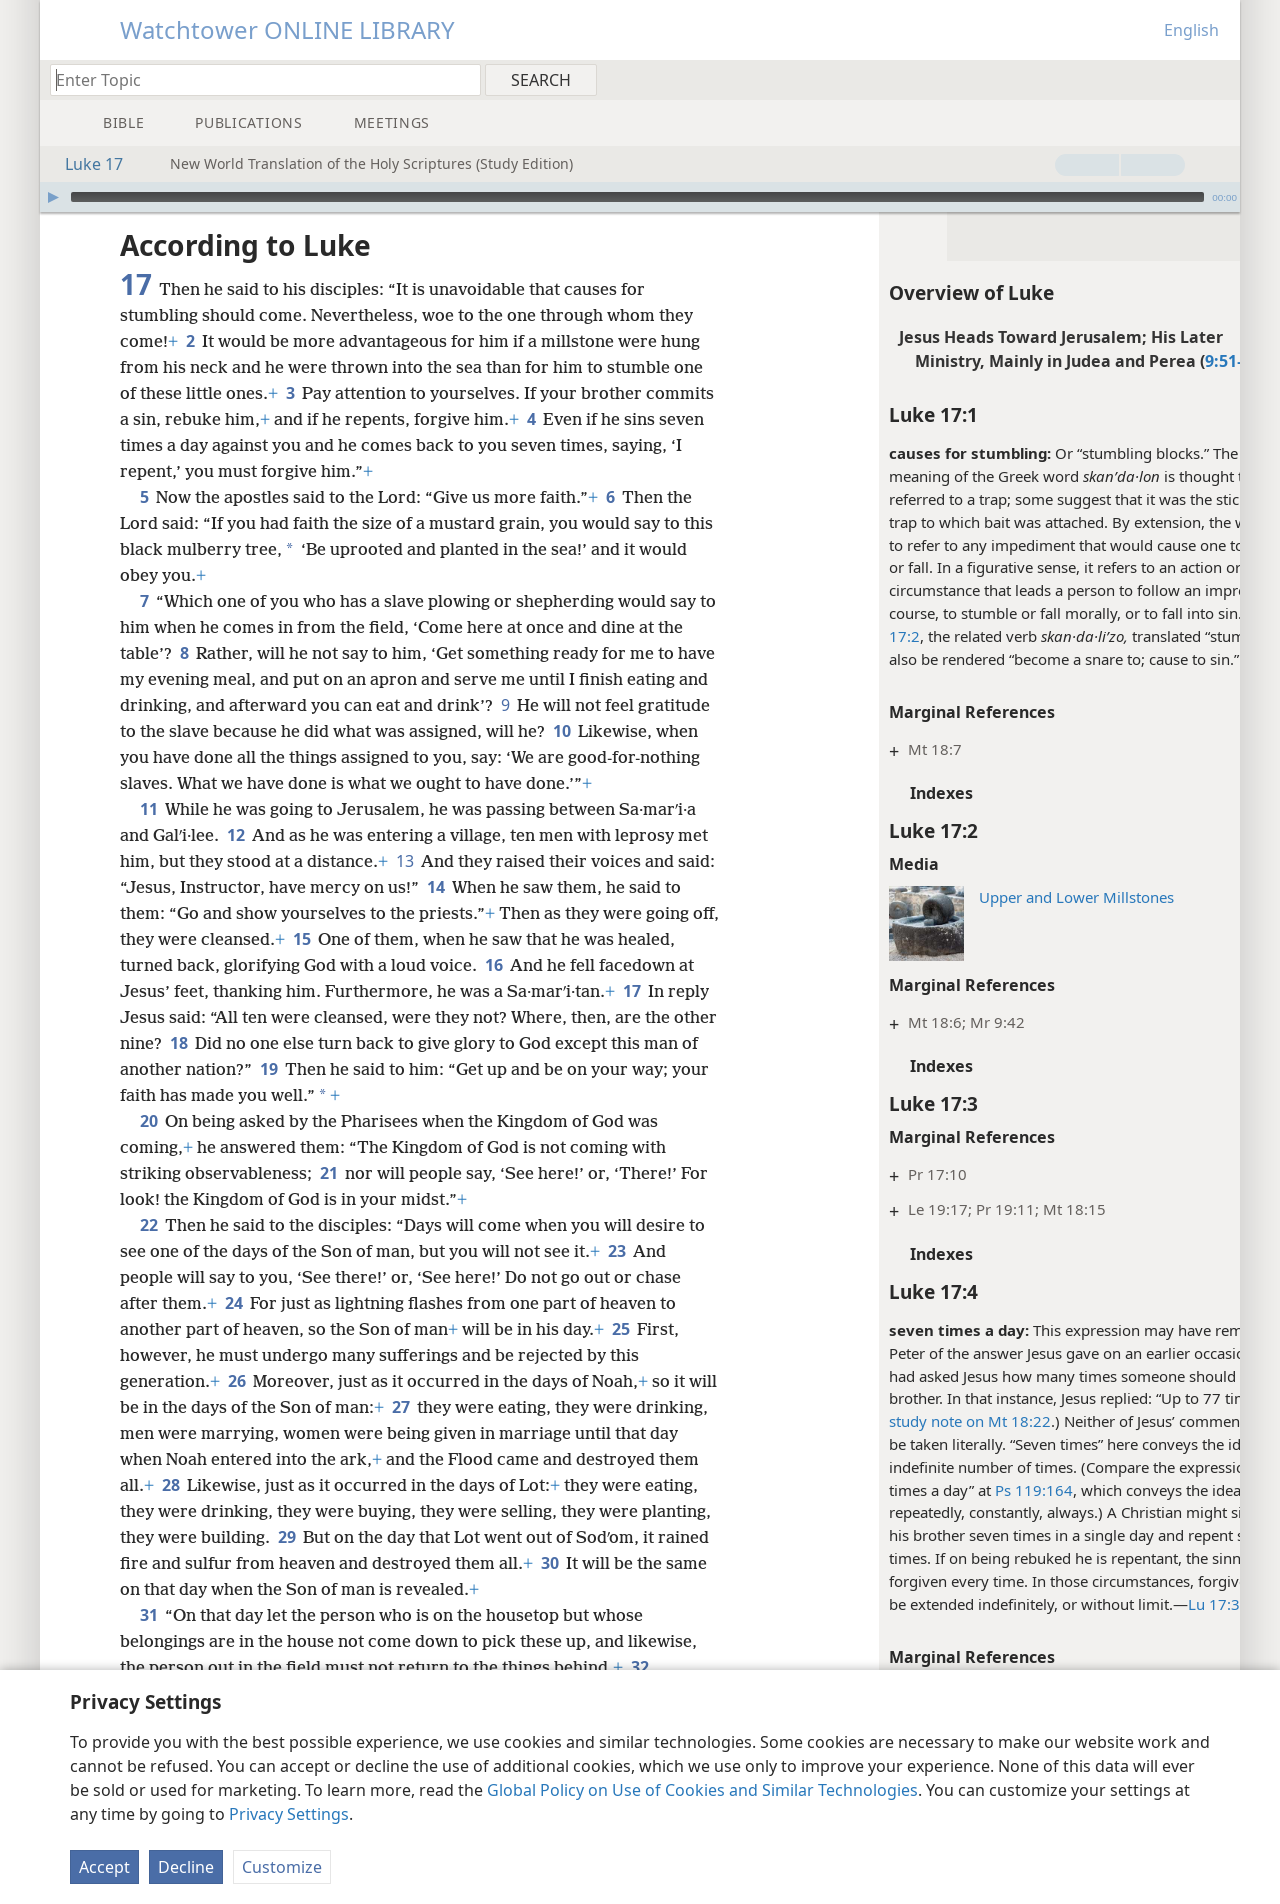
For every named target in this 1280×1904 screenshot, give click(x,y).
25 (620, 1355)
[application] (640, 197)
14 (476, 913)
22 (148, 1251)
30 (132, 1615)
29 (440, 1563)
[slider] (637, 197)
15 (331, 965)
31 (148, 1641)
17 (631, 1017)
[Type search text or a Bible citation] (256, 79)
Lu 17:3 (1125, 1604)
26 (236, 1407)
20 (148, 1147)
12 (235, 861)
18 (225, 1069)
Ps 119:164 (945, 1490)
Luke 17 (84, 164)
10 (670, 731)
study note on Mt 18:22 (881, 1421)
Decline (186, 1867)
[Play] (53, 197)
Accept (104, 1867)
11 (148, 835)
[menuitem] (1217, 79)
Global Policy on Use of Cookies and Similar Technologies (702, 1790)
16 (493, 991)
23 (616, 1277)
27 (432, 1433)
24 (233, 1329)
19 (326, 1095)
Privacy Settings (289, 1814)
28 (297, 1511)
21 (328, 1199)
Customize (282, 1867)
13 (404, 887)
